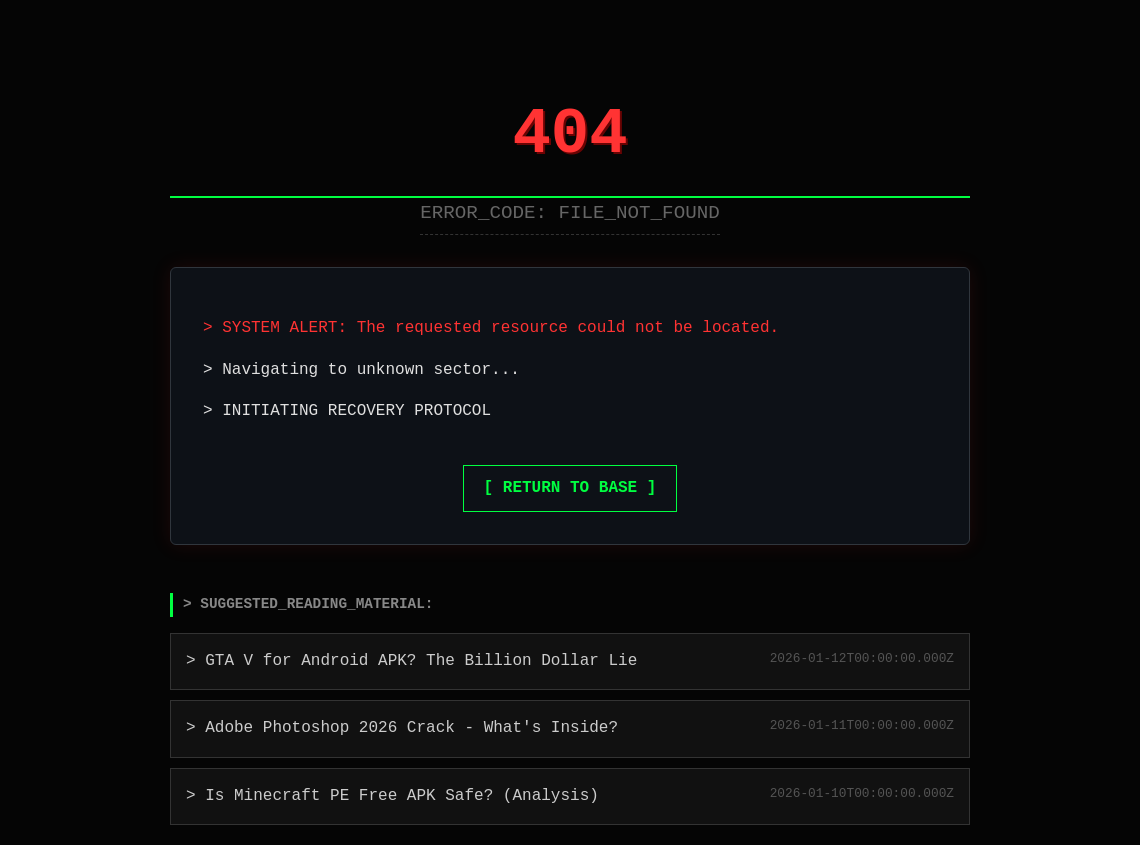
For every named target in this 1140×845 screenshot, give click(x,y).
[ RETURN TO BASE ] (570, 488)
